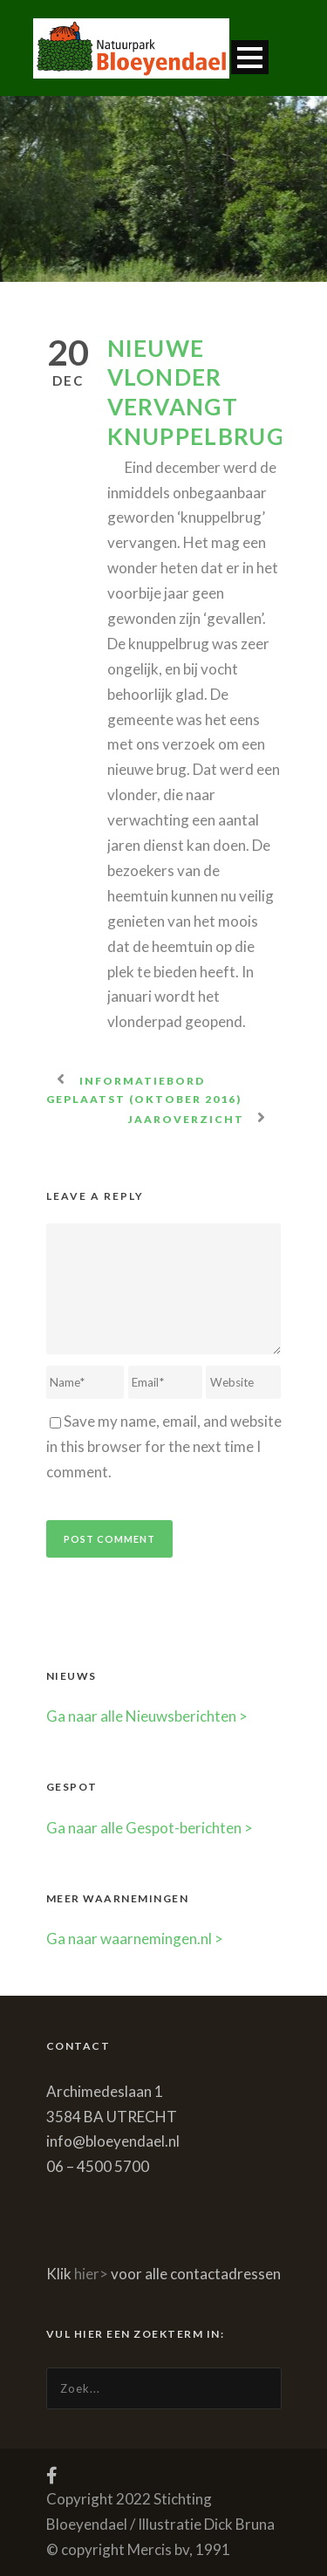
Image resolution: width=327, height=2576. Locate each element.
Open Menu (250, 57)
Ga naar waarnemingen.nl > (134, 1938)
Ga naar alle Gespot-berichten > (149, 1828)
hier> (91, 2273)
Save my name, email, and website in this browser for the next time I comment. (164, 1446)
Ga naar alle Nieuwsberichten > (147, 1716)
